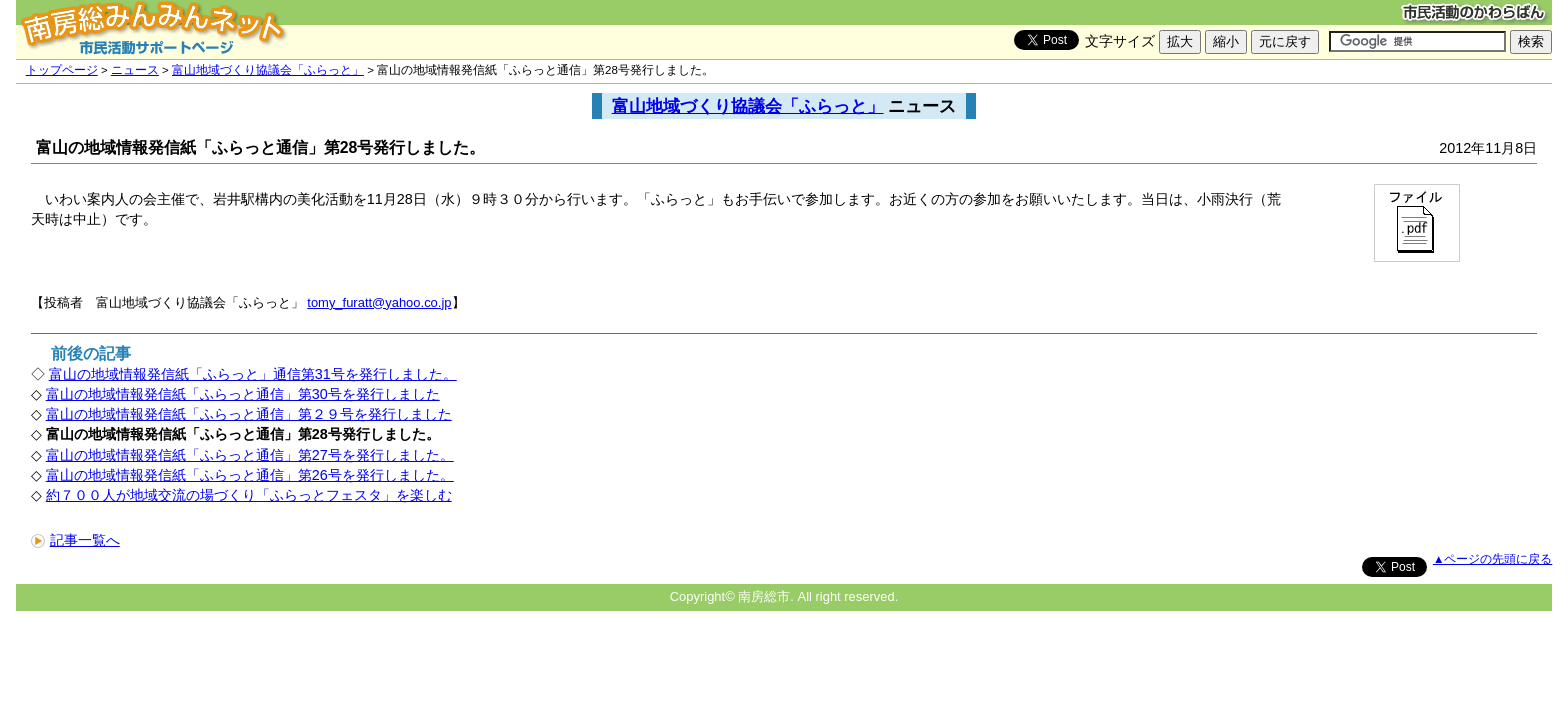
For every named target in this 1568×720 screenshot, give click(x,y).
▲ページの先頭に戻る (1492, 559)
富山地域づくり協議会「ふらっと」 (268, 70)
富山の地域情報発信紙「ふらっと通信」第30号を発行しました (243, 394)
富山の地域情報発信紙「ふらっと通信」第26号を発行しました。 (250, 475)
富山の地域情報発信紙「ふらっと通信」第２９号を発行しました (249, 414)
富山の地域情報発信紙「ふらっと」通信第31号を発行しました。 (253, 374)
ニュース (135, 70)
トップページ (62, 70)
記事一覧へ (75, 540)
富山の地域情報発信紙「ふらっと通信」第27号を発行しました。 (250, 455)
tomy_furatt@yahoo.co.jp (379, 302)
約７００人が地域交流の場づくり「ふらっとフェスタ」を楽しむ (249, 495)
